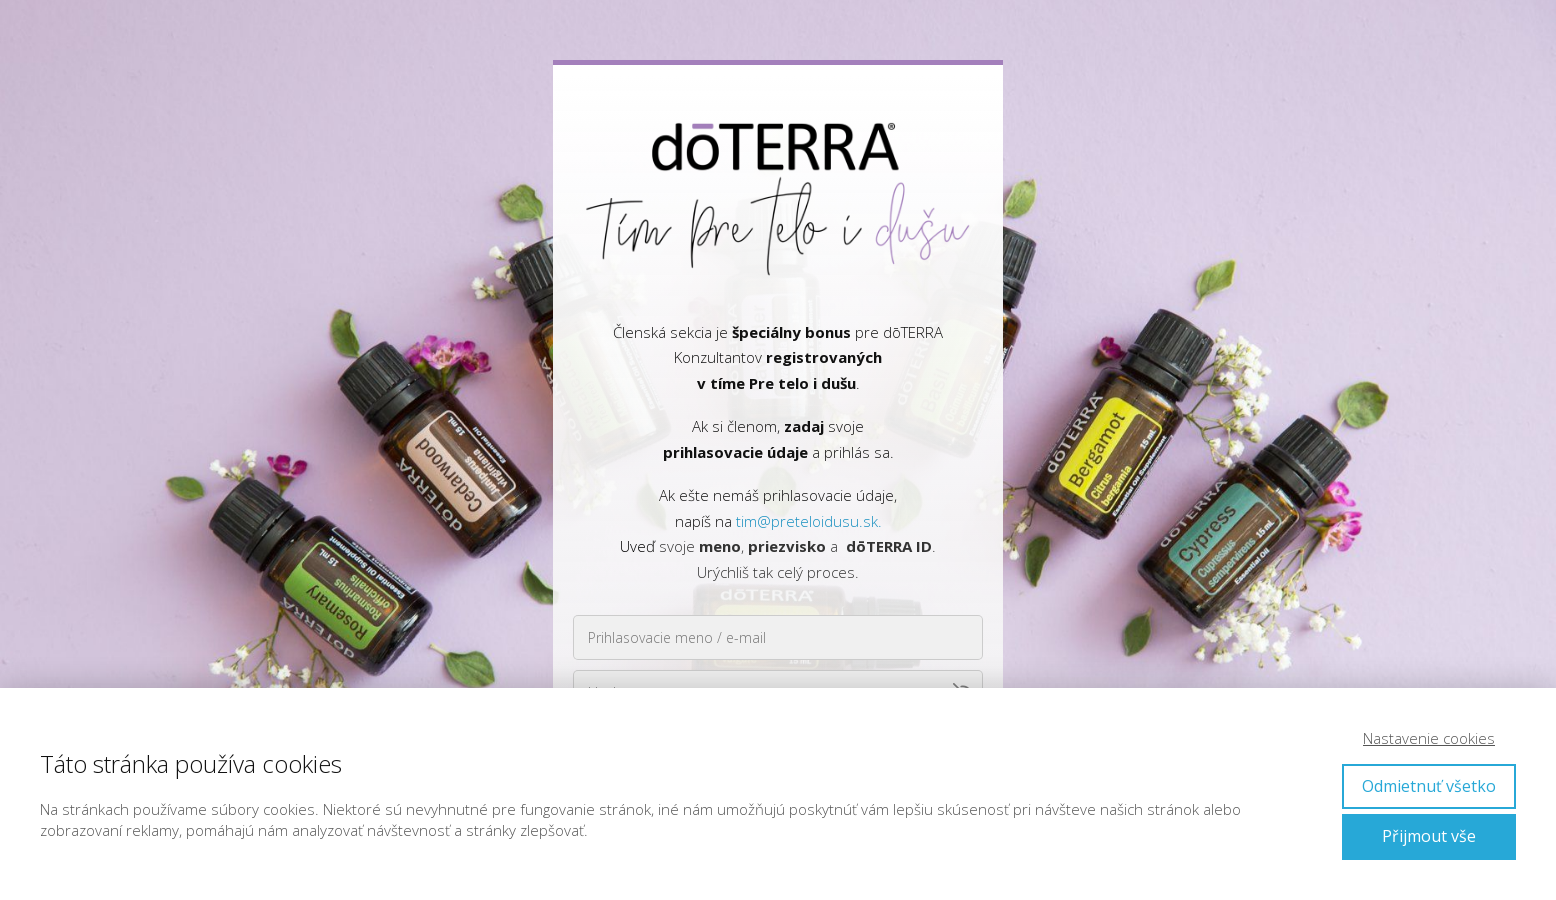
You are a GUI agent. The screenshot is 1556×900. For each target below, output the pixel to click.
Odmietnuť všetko (1429, 786)
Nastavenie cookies (1429, 738)
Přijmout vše (1429, 836)
